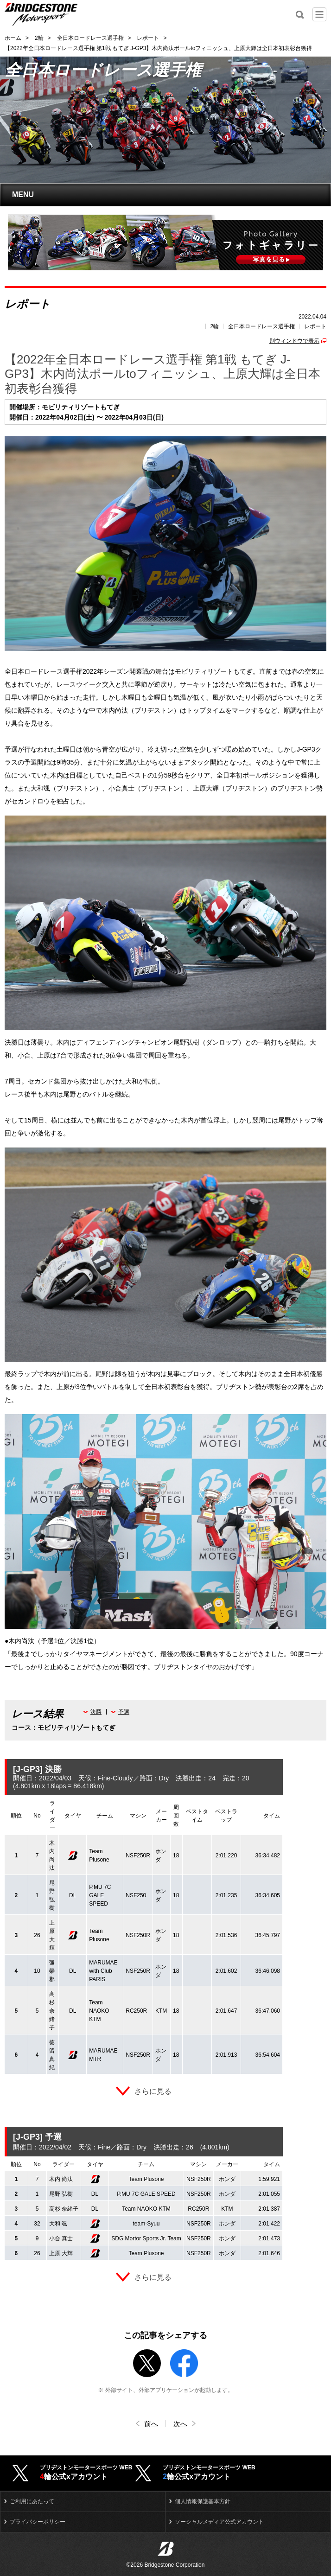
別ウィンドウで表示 (294, 341)
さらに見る (153, 2091)
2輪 (214, 326)
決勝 (96, 1712)
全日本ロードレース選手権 (261, 326)
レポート (315, 326)
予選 (123, 1712)
